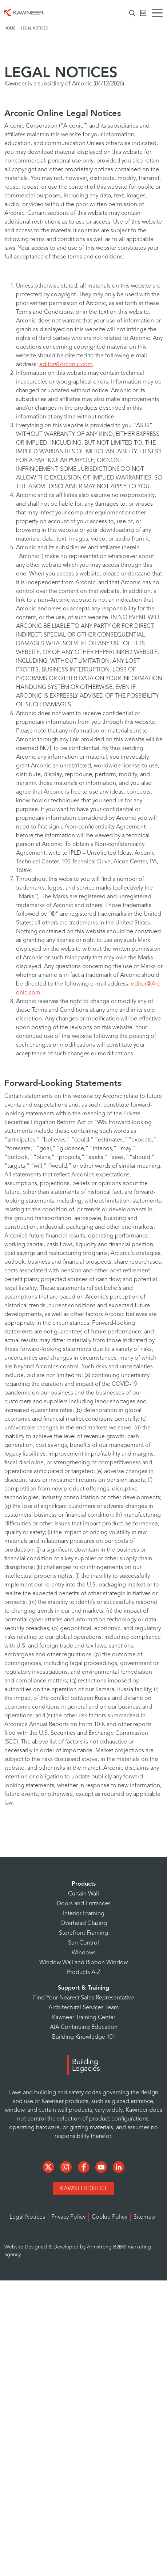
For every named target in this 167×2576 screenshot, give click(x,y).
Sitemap (144, 2217)
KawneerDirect (83, 2189)
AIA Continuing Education (84, 2027)
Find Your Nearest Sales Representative (83, 1998)
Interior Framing (83, 1914)
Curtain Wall (83, 1894)
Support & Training (83, 1988)
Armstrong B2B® (106, 2247)
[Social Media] (49, 2167)
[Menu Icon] (159, 13)
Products (84, 1884)
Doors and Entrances (84, 1904)
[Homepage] (24, 12)
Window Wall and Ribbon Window (83, 1963)
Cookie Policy (109, 2217)
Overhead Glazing (83, 1923)
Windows (84, 1953)
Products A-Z (83, 1972)
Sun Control (83, 1943)
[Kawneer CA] (143, 13)
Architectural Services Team (83, 2008)
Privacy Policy (68, 2217)
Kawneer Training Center (83, 2018)
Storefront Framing (83, 1933)
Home (9, 28)
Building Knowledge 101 (83, 2037)
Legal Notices (27, 2217)
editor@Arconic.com (66, 365)
